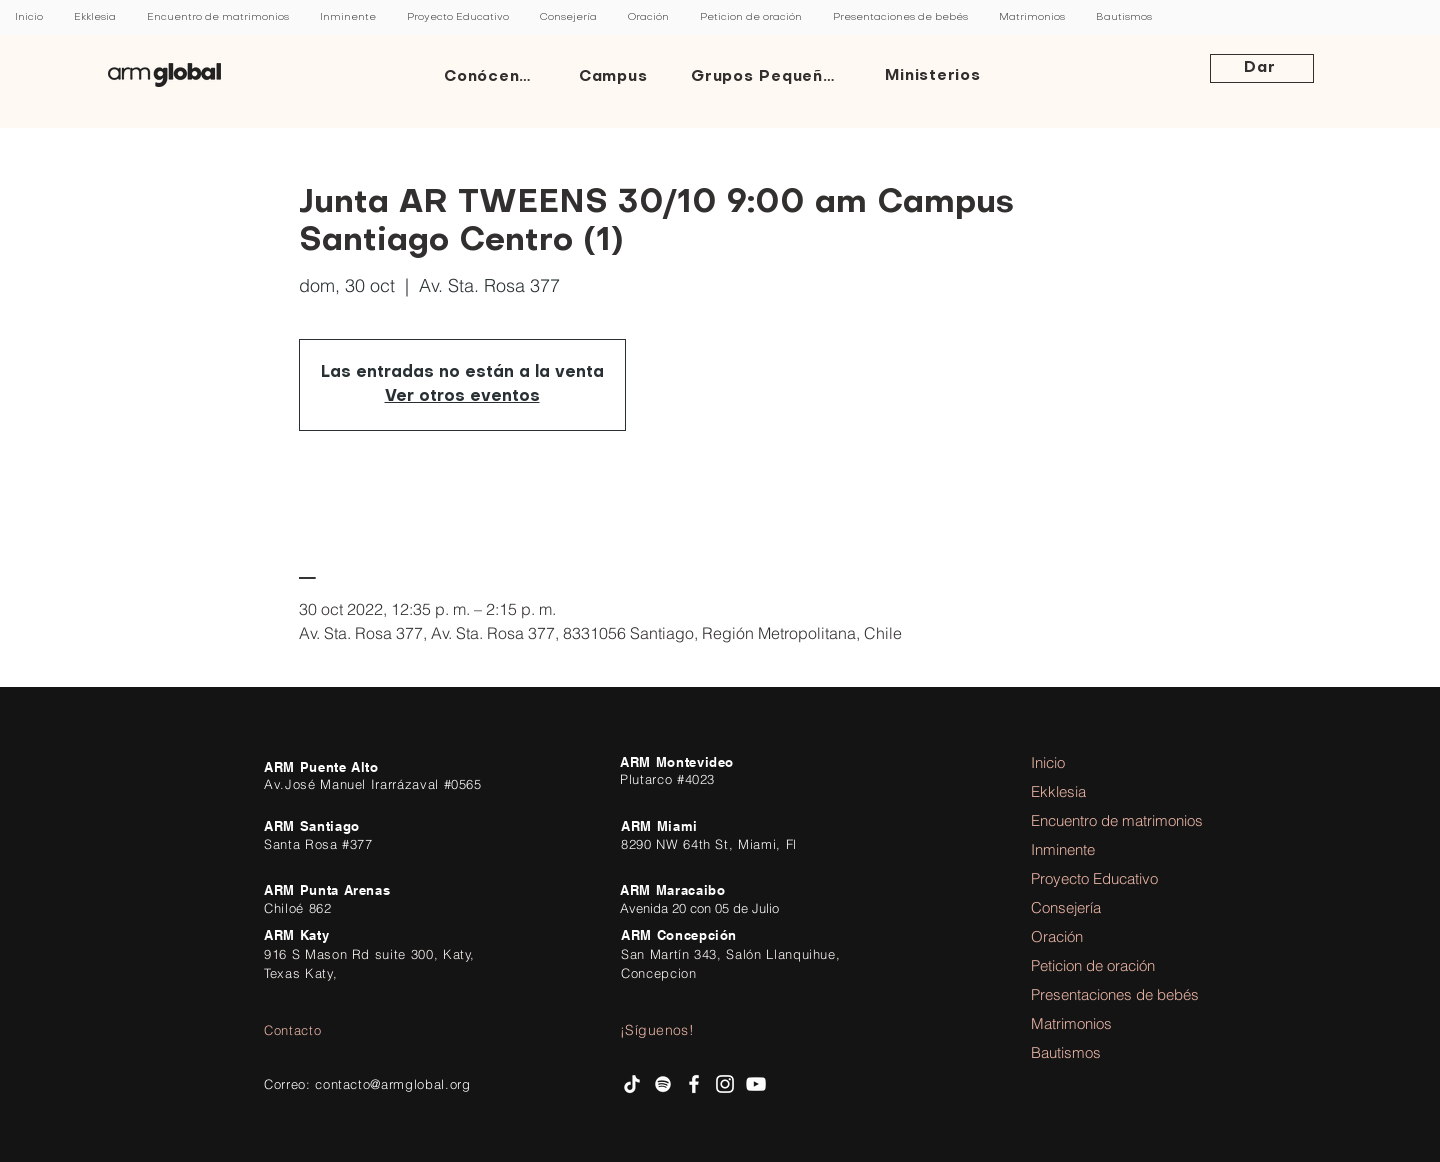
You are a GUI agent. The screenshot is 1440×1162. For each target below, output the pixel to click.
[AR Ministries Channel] (756, 1084)
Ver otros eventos (462, 397)
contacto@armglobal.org (392, 1084)
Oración (1057, 936)
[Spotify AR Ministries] (663, 1084)
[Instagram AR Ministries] (725, 1084)
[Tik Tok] (632, 1084)
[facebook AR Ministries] (694, 1084)
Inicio (1048, 762)
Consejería (1066, 907)
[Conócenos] (493, 77)
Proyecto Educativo (1086, 878)
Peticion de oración (1086, 965)
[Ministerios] (935, 77)
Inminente (1063, 849)
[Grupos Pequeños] (768, 77)
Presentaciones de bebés (1086, 994)
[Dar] (1262, 68)
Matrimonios (1071, 1023)
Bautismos (1066, 1052)
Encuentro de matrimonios (1086, 820)
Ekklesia (1058, 791)
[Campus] (615, 77)
